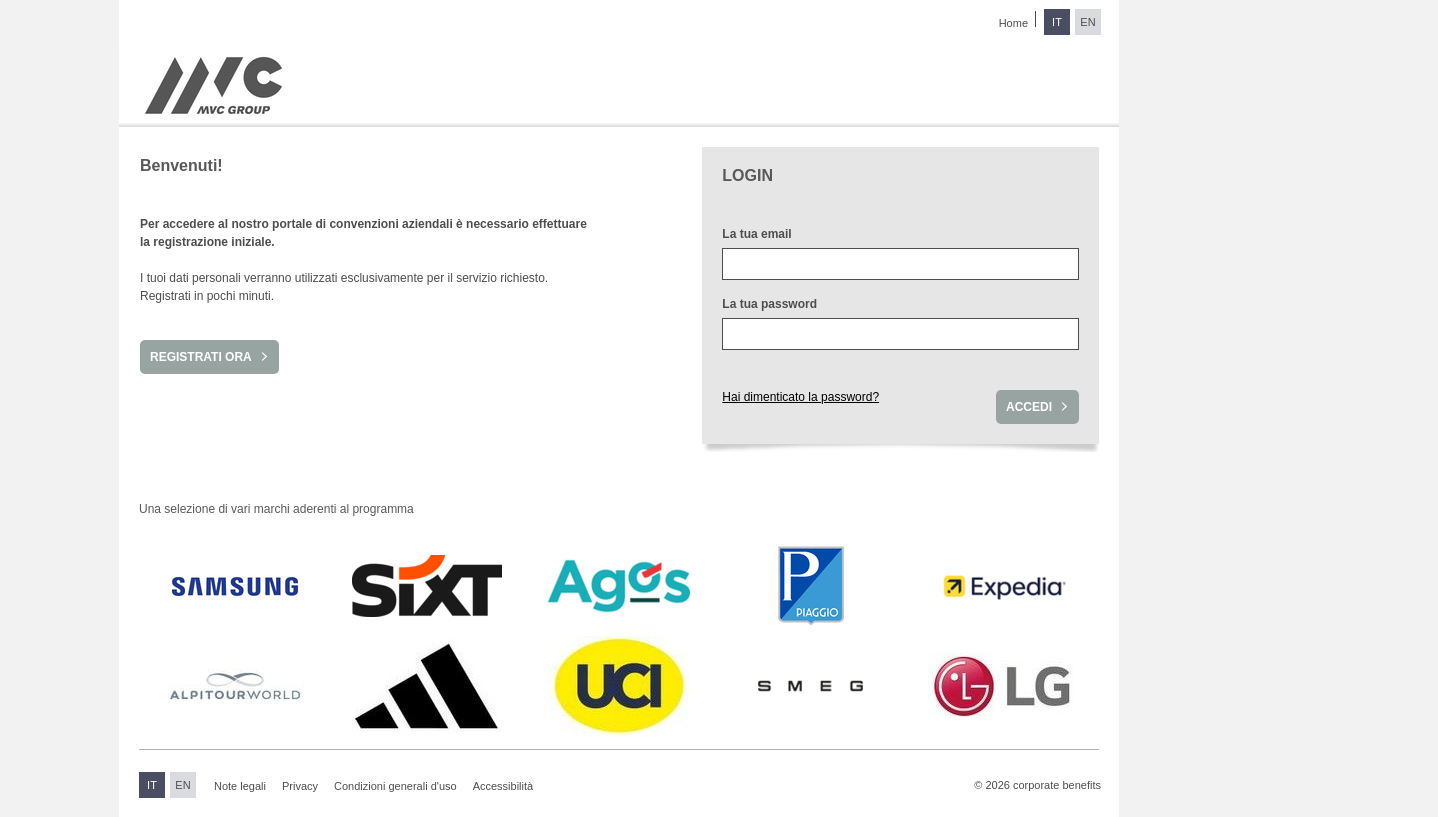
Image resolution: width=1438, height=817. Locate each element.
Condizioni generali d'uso (395, 786)
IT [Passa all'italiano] (1057, 22)
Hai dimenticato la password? (800, 397)
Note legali (240, 786)
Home (1013, 23)
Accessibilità (503, 786)
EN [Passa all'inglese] (1087, 22)
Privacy (300, 786)
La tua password (769, 304)
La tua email (756, 234)
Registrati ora (201, 357)
